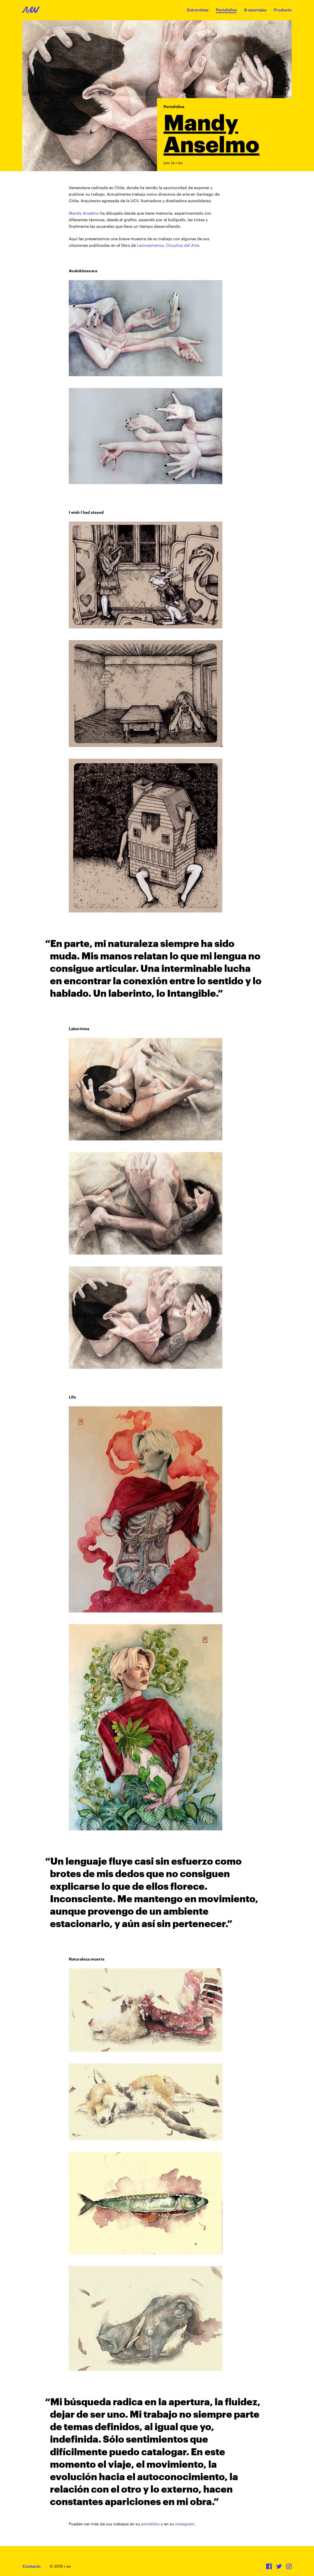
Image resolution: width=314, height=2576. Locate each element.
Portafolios (226, 10)
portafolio (150, 2523)
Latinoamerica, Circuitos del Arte (168, 245)
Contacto (32, 2566)
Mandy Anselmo (84, 213)
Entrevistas (198, 10)
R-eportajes (255, 10)
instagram (184, 2523)
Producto (283, 10)
